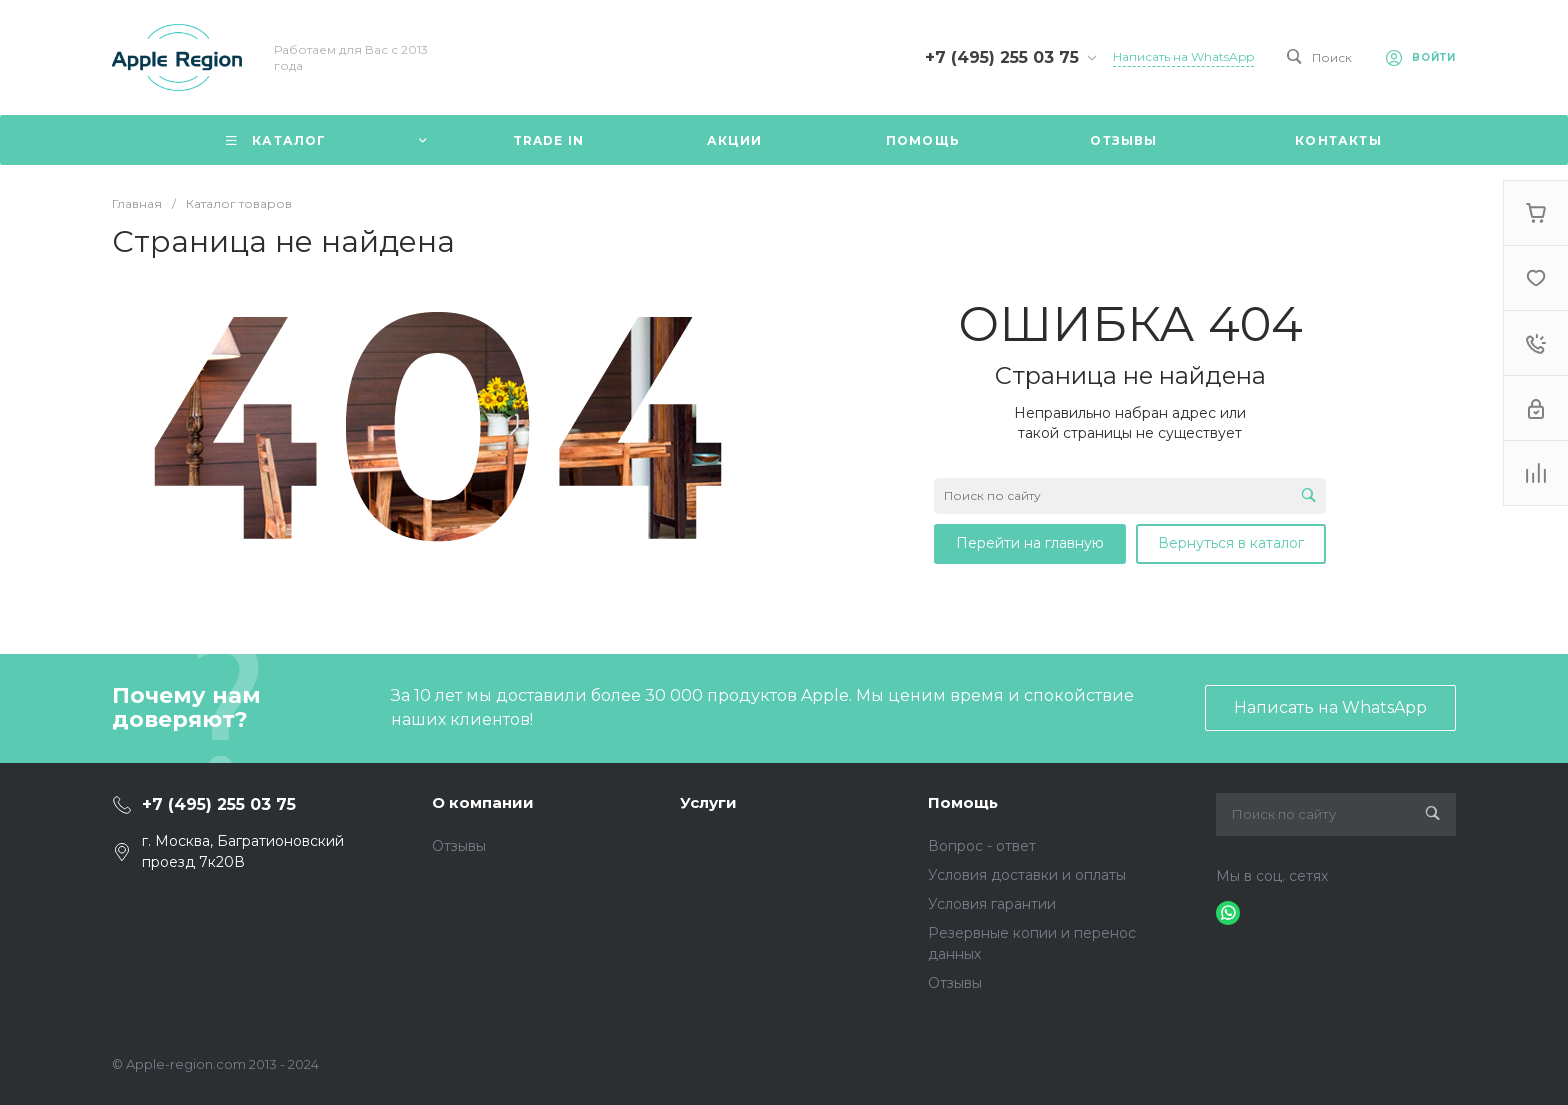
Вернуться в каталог (1231, 543)
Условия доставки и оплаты (1027, 875)
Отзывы (459, 846)
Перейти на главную (1030, 543)
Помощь (963, 802)
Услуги (708, 802)
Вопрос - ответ (982, 846)
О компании (483, 802)
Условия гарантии (992, 904)
